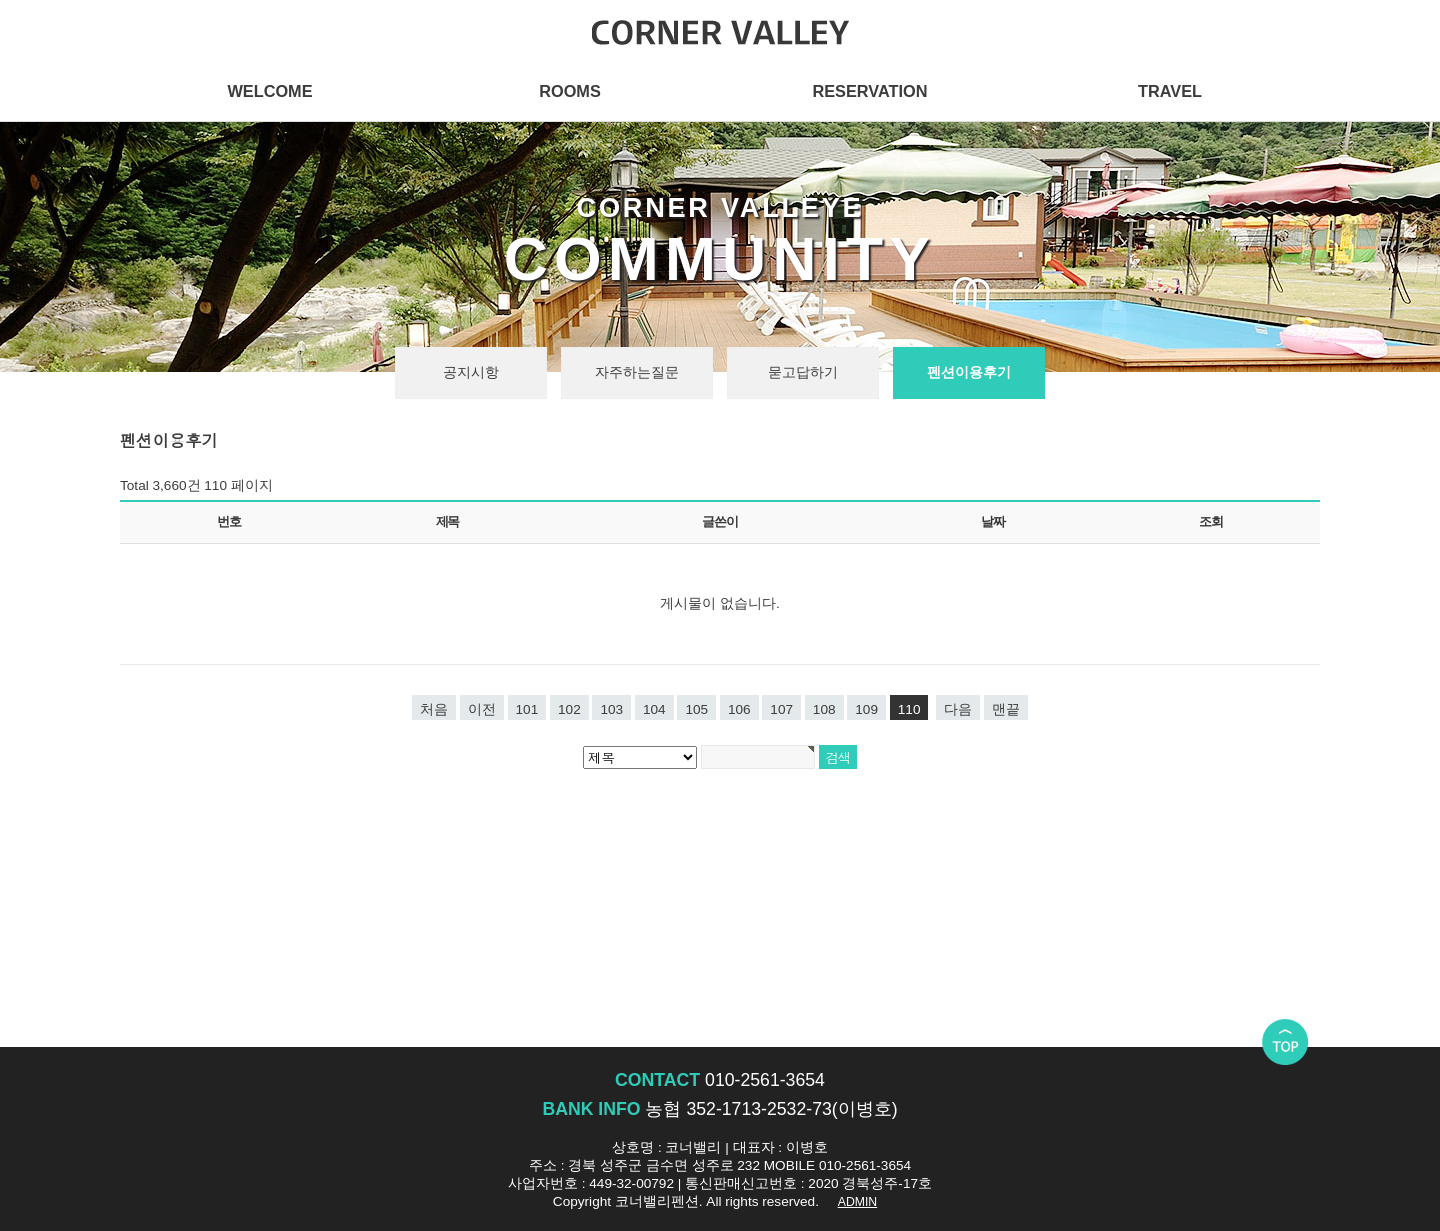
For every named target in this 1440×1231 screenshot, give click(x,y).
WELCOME (269, 91)
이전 (482, 709)
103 (611, 709)
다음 (958, 709)
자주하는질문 (637, 372)
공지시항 (471, 372)
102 (569, 709)
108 (824, 709)
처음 (434, 709)
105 (696, 709)
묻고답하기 (803, 372)
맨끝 (1006, 709)
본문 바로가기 (0, 0)
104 (654, 709)
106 (739, 709)
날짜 (992, 521)
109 (866, 709)
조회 (1210, 521)
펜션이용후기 (969, 372)
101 (527, 709)
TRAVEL (1170, 91)
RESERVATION (869, 91)
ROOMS (570, 91)
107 (781, 709)
